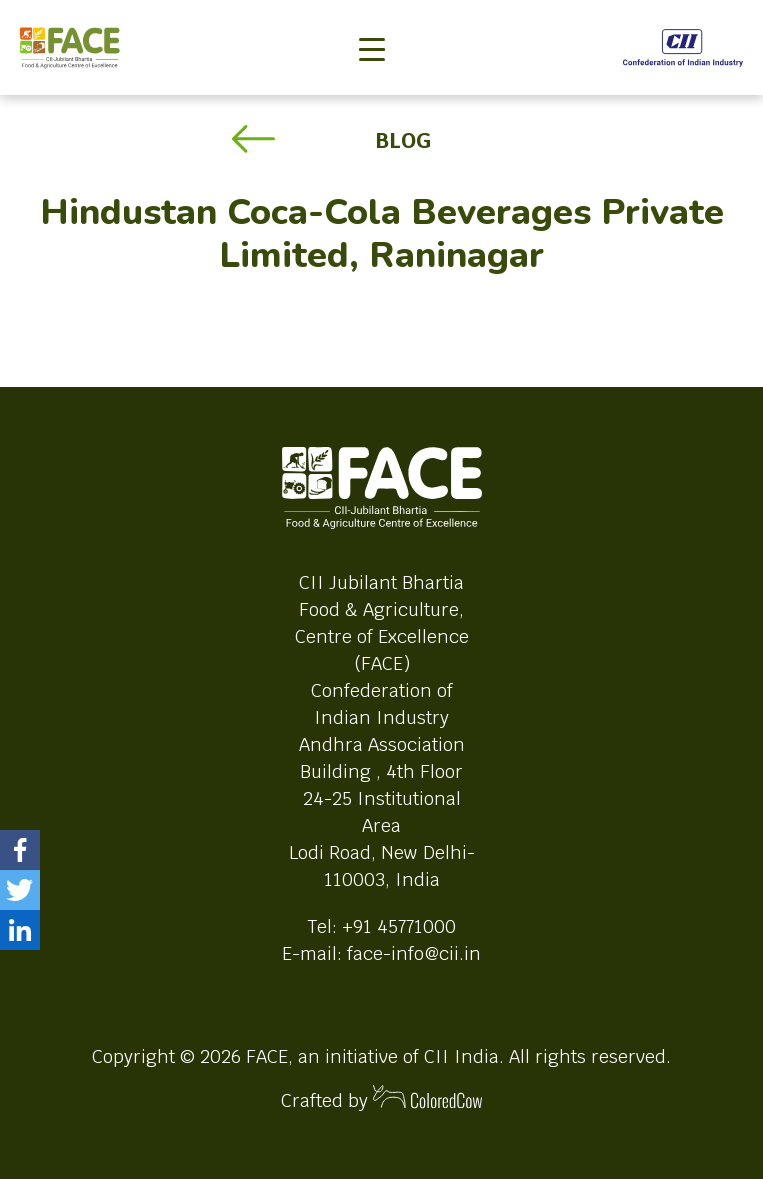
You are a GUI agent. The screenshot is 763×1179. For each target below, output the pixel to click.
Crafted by (382, 1098)
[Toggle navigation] (372, 16)
